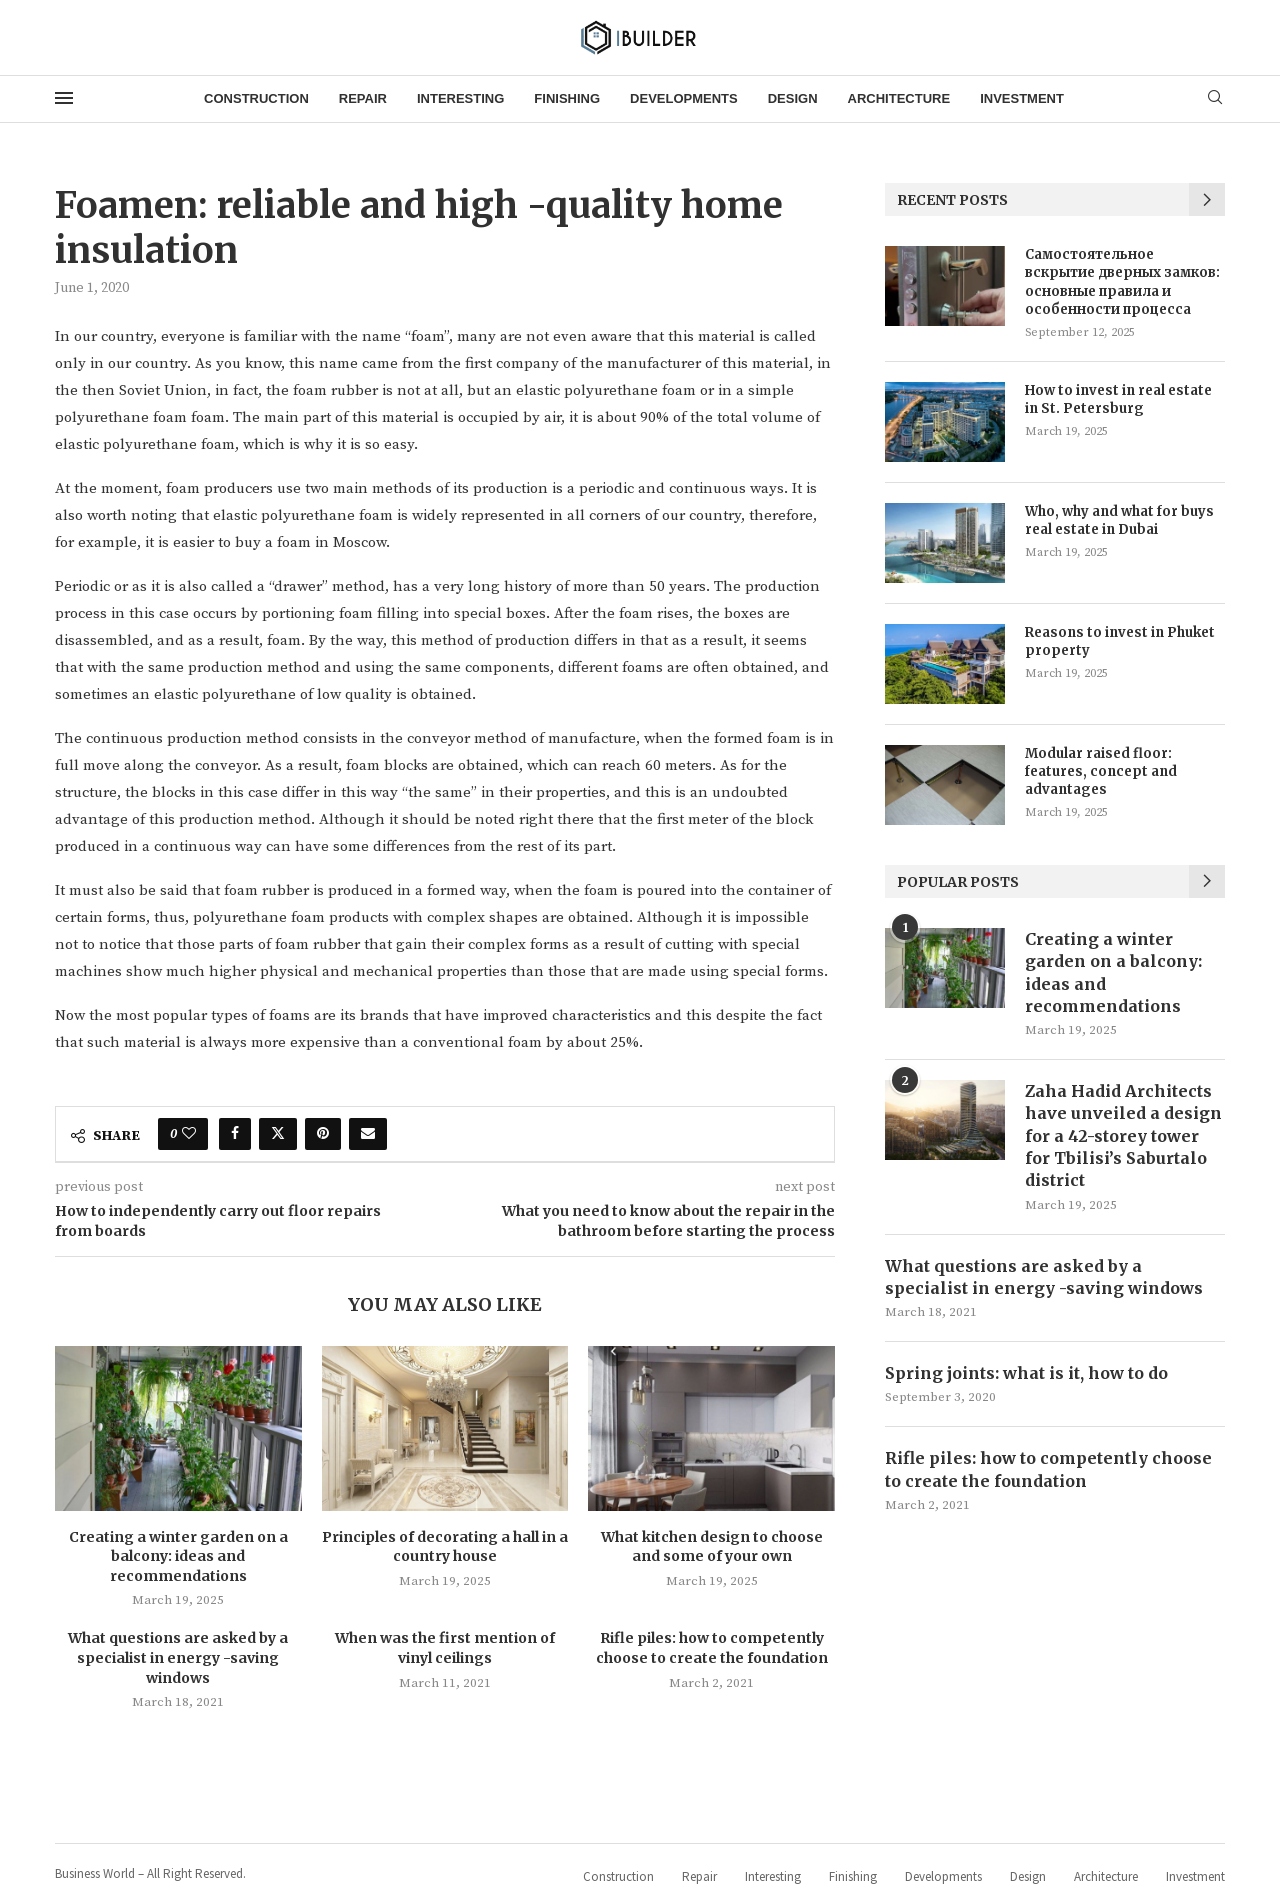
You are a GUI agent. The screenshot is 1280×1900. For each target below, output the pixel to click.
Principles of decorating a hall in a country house (445, 1547)
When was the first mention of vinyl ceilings (445, 1648)
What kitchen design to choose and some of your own (712, 1547)
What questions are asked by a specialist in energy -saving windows (178, 1657)
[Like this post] (189, 1134)
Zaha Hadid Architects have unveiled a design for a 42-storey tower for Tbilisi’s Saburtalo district (1123, 1136)
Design (793, 98)
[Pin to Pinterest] (323, 1134)
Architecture (899, 98)
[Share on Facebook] (235, 1134)
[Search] (1215, 99)
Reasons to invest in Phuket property (1120, 641)
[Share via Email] (368, 1134)
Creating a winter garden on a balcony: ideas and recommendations (178, 1556)
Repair (363, 98)
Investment (1022, 98)
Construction (256, 98)
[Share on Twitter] (278, 1134)
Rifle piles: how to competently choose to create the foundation (712, 1648)
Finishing (567, 98)
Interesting (460, 98)
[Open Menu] (64, 98)
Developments (684, 98)
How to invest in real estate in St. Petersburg (1118, 399)
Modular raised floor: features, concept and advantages (1101, 771)
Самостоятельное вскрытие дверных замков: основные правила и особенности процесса (1122, 282)
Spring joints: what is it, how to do (1026, 1374)
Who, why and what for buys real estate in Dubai (1119, 520)
